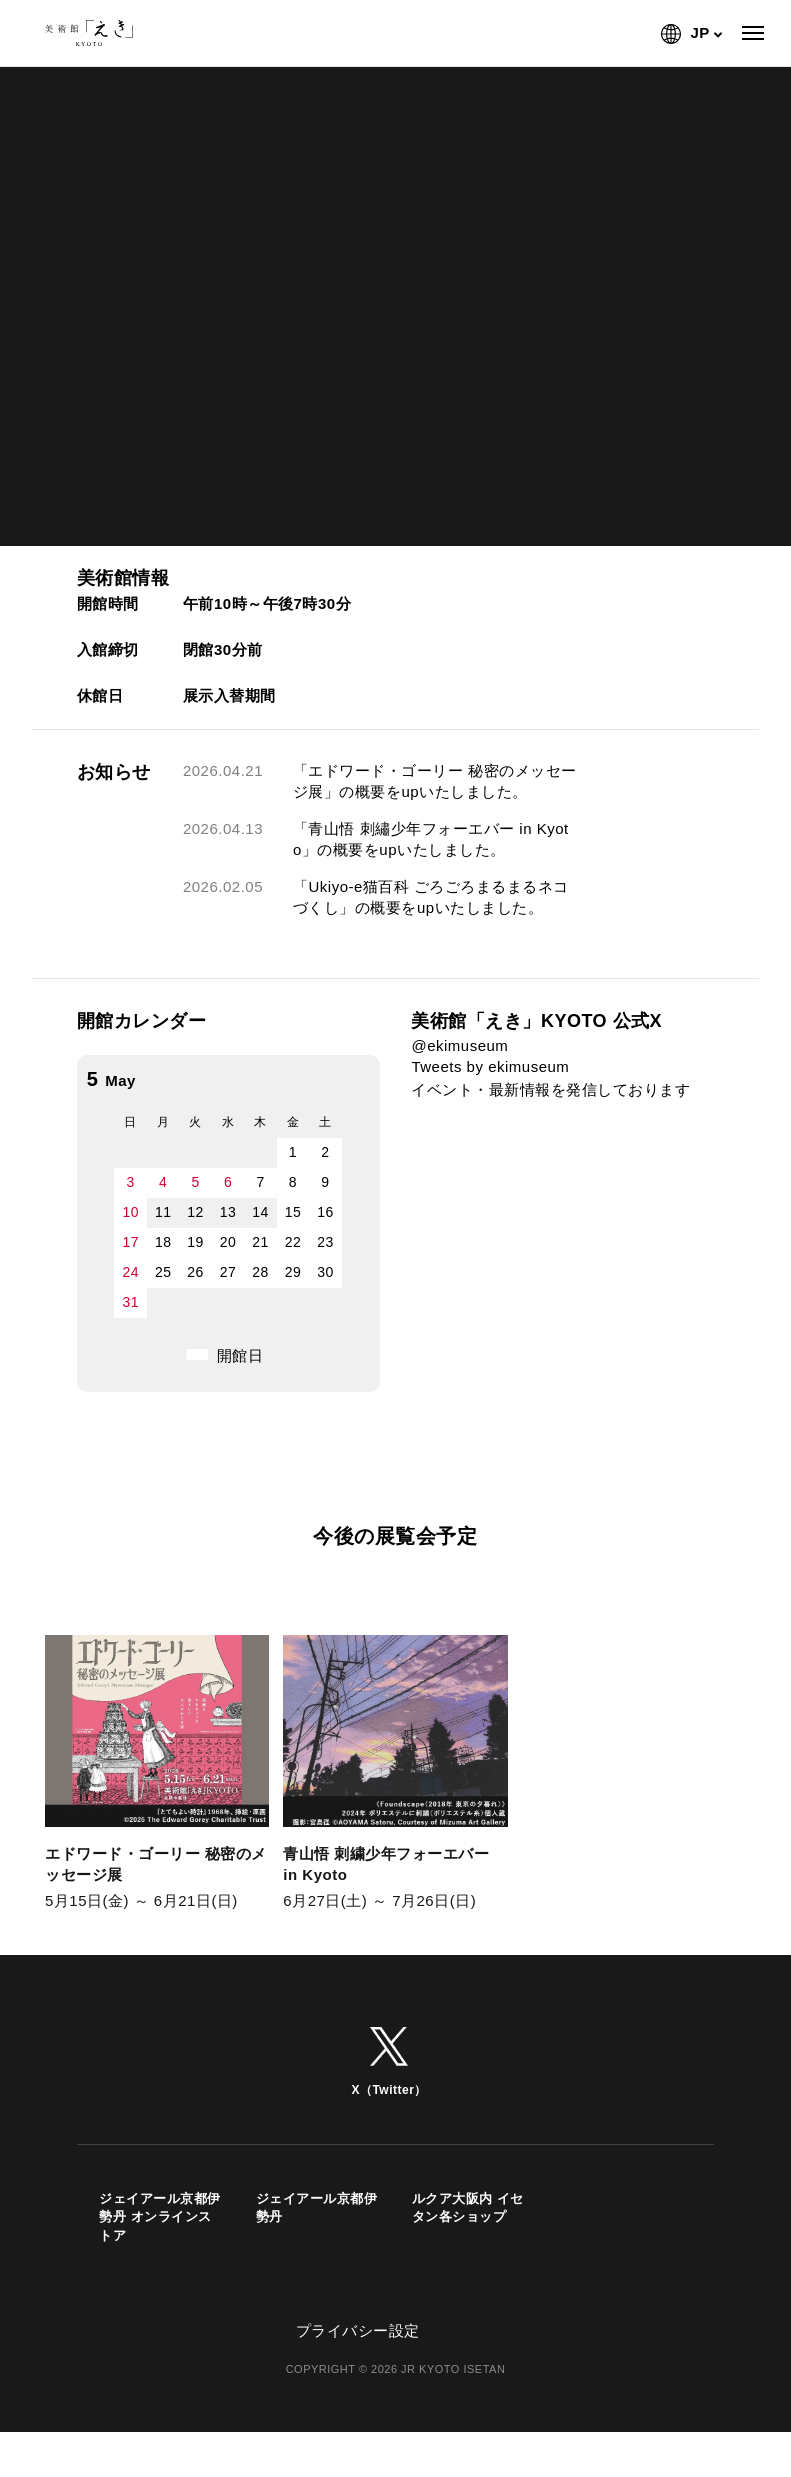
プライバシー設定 (358, 2352)
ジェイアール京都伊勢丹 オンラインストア (160, 2239)
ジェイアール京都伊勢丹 (317, 2230)
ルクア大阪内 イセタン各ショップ (468, 2230)
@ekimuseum (459, 1045)
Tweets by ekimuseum (490, 1066)
